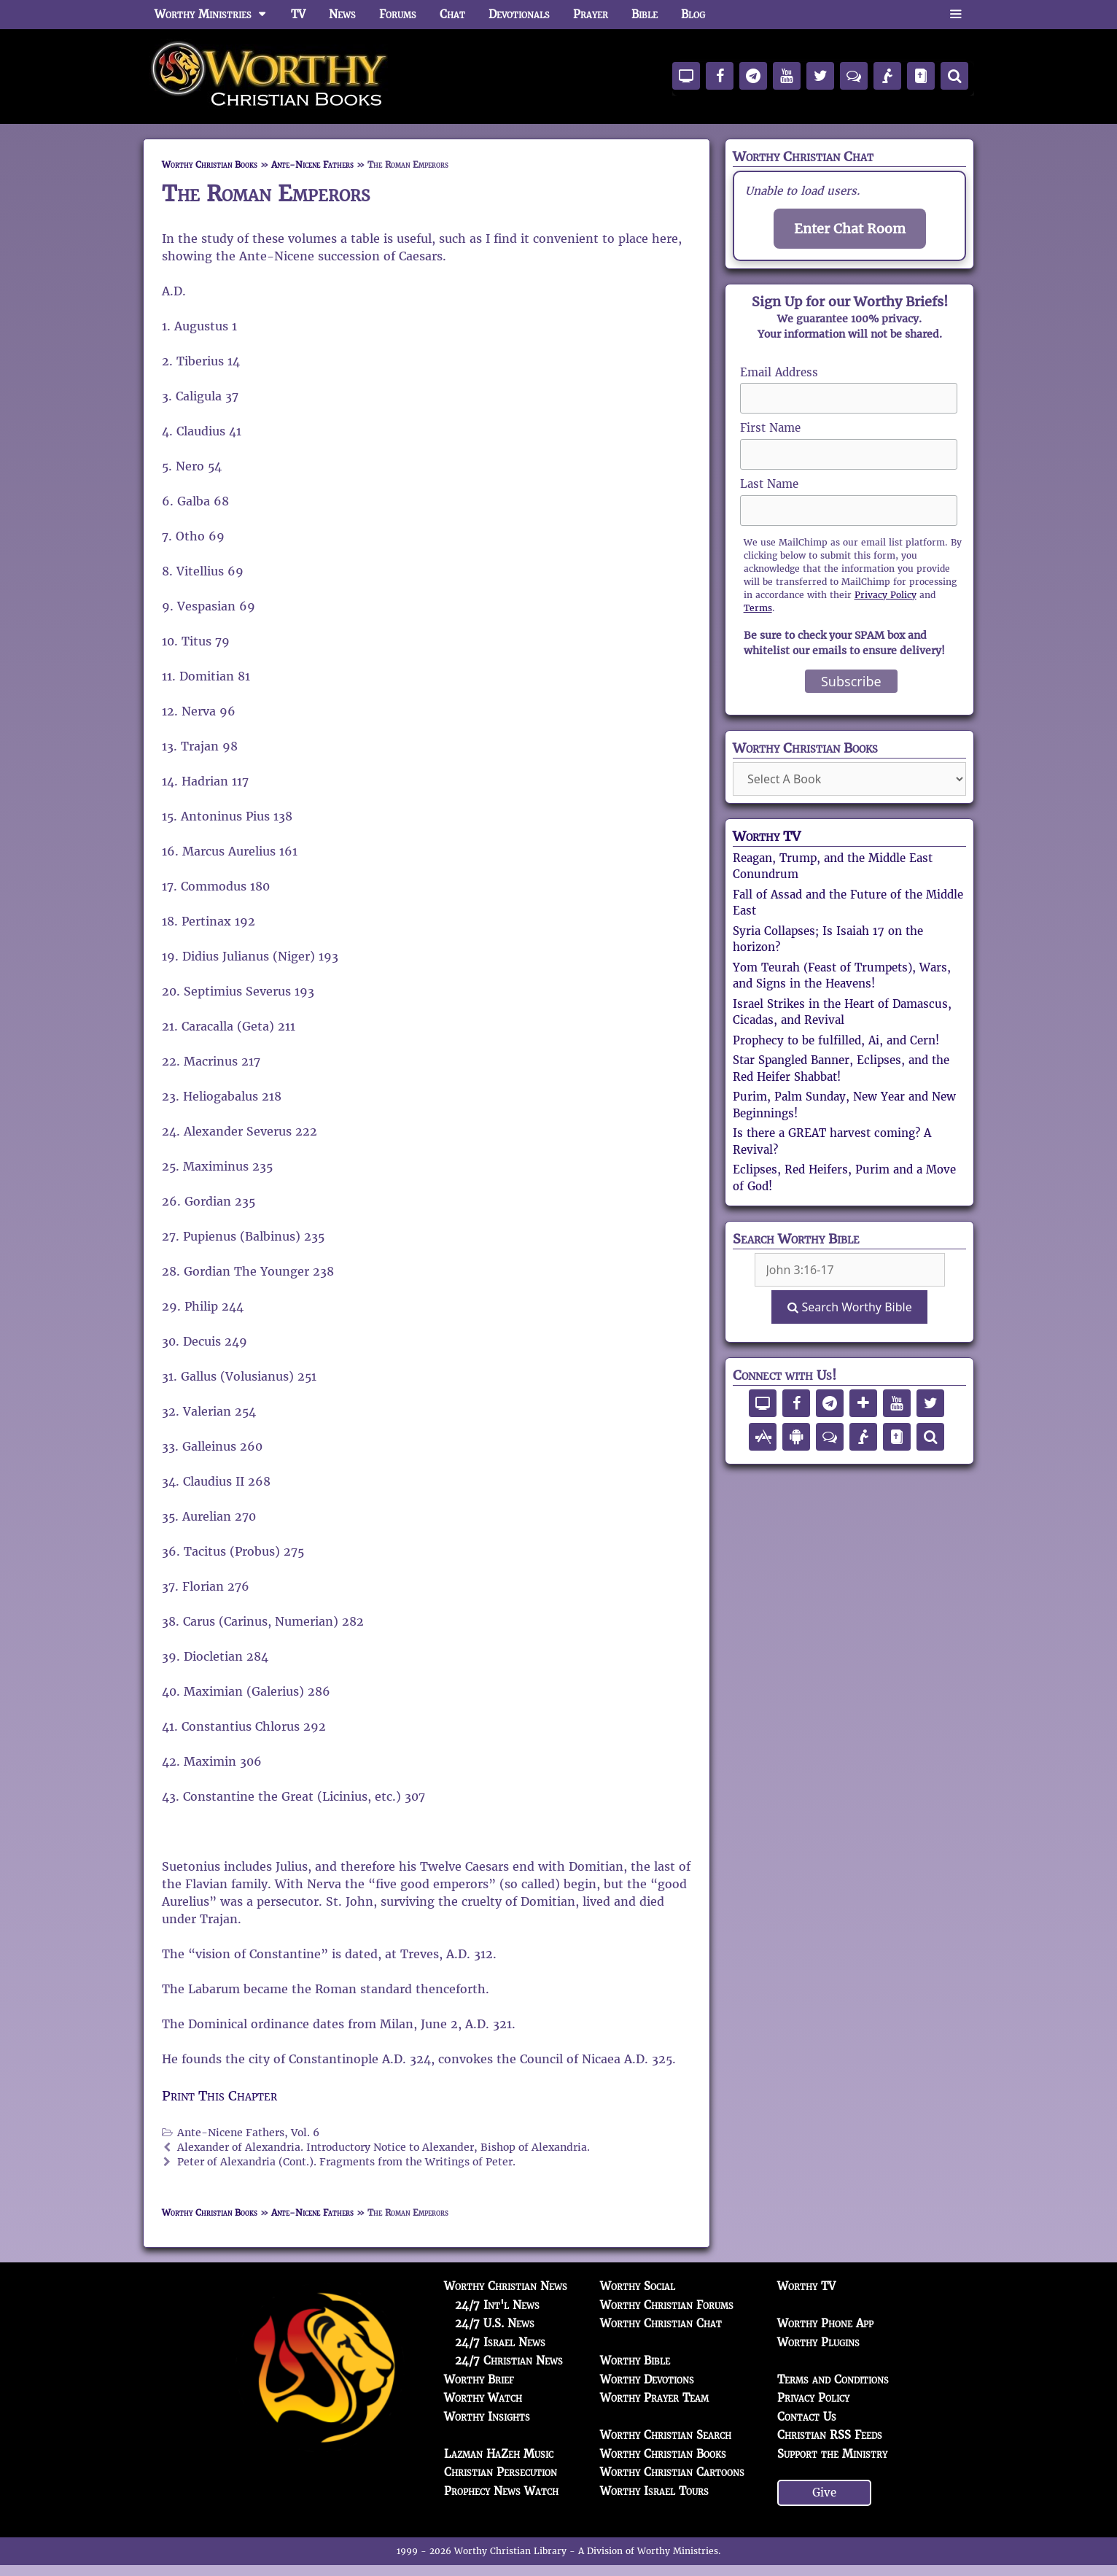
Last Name (769, 484)
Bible (644, 14)
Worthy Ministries (217, 14)
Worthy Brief (479, 2379)
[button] (955, 14)
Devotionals (519, 14)
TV (298, 14)
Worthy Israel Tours (654, 2491)
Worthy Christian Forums (666, 2305)
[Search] (954, 76)
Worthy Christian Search (665, 2435)
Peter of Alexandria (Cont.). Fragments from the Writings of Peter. (346, 2162)
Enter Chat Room (850, 228)
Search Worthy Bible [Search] (849, 1307)
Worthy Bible (635, 2360)
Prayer (590, 14)
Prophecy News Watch (501, 2491)
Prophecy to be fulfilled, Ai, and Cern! (836, 1040)
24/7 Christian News (509, 2360)
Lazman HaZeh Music (498, 2454)
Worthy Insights (487, 2417)
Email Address (779, 372)
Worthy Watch (483, 2398)
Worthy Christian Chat (661, 2323)
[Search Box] (850, 1270)
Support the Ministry (832, 2454)
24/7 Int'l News (497, 2305)
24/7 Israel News (500, 2342)
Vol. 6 (305, 2133)
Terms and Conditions (833, 2379)
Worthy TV (767, 836)
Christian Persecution (500, 2472)
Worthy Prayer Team (654, 2398)
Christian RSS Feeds (829, 2435)
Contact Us (806, 2417)
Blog (693, 14)
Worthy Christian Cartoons (672, 2472)
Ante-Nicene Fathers (312, 164)
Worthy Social (637, 2286)
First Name (770, 428)
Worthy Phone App (825, 2323)
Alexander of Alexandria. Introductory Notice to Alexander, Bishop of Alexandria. (383, 2147)
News (342, 14)
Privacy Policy (885, 594)
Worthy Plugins (818, 2342)
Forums (397, 14)
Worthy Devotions (647, 2379)
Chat (452, 14)
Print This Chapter (219, 2095)
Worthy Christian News (505, 2286)
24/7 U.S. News (494, 2323)
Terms (758, 607)
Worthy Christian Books (209, 164)
